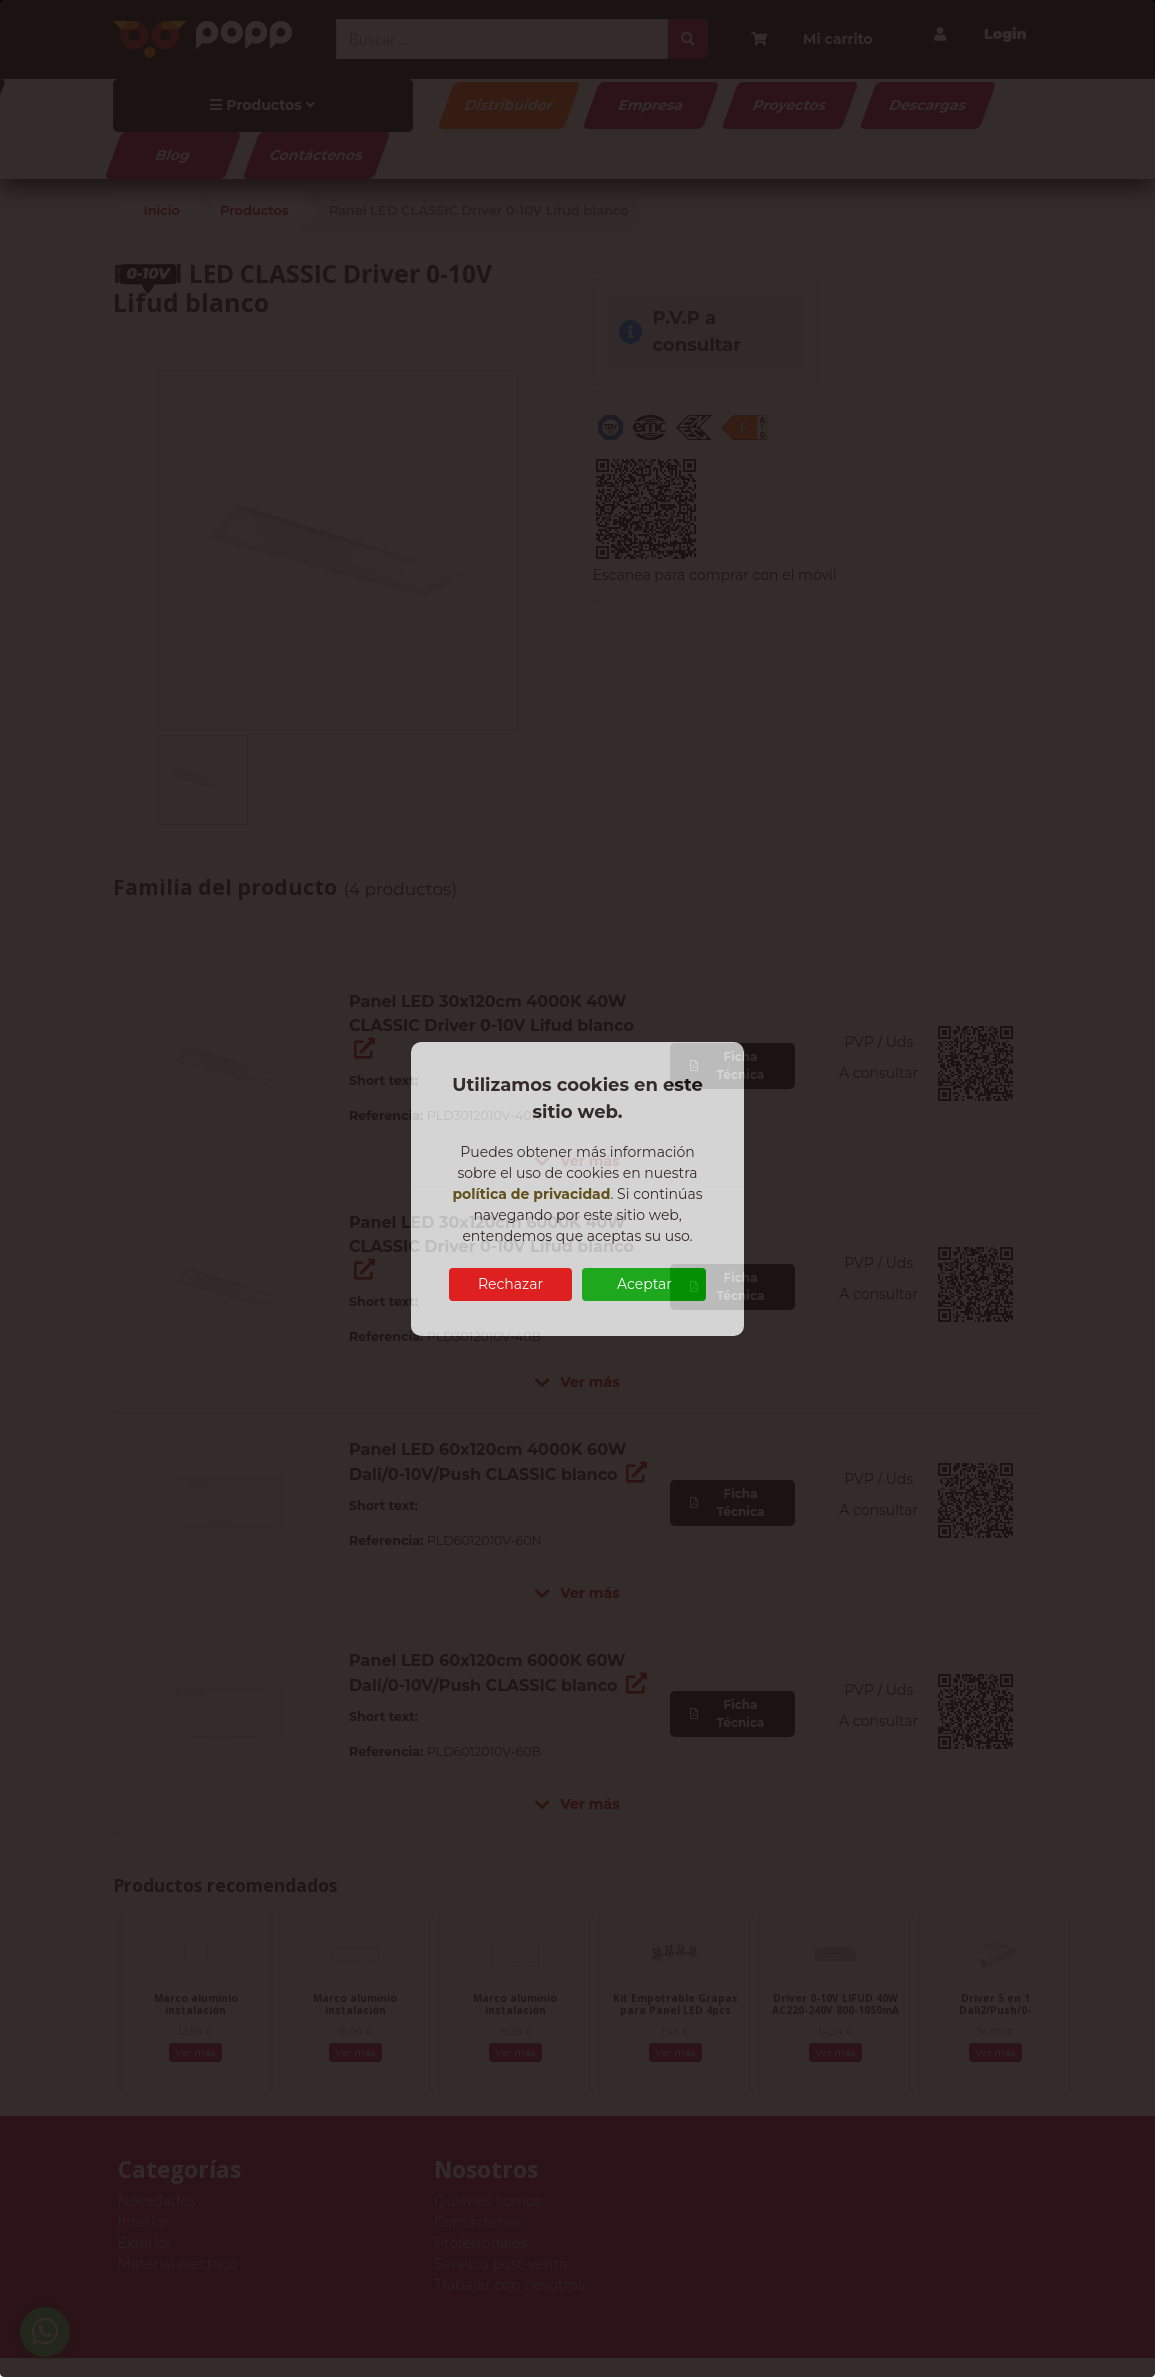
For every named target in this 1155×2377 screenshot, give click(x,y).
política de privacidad (531, 1194)
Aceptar (644, 1284)
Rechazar (510, 1284)
